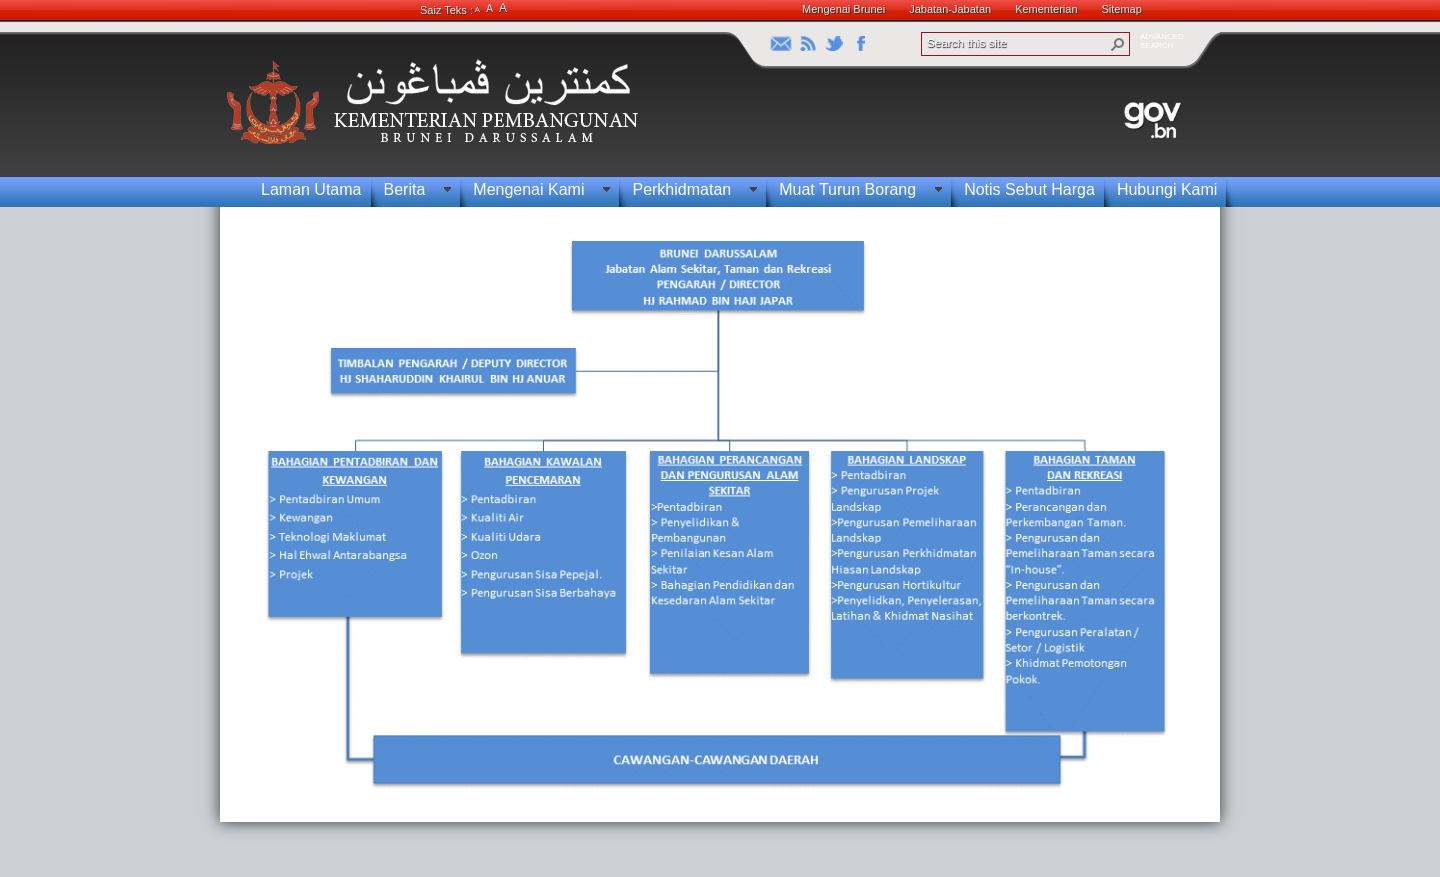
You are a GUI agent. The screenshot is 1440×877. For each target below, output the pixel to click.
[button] (1118, 44)
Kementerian (1046, 9)
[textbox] (715, 514)
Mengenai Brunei (843, 9)
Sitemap (1122, 9)
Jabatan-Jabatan (950, 9)
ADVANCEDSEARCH (1162, 41)
